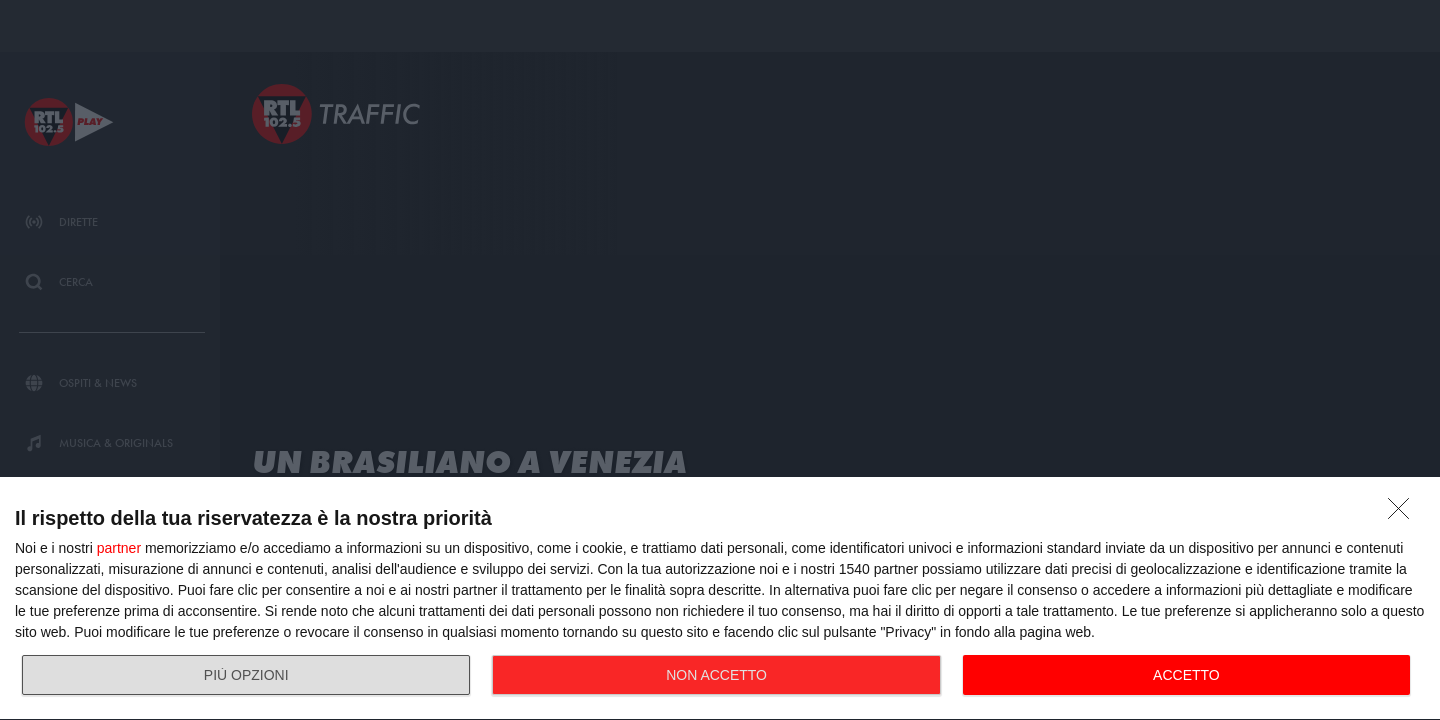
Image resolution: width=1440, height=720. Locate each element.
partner (119, 548)
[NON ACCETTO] (1404, 514)
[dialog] (720, 599)
